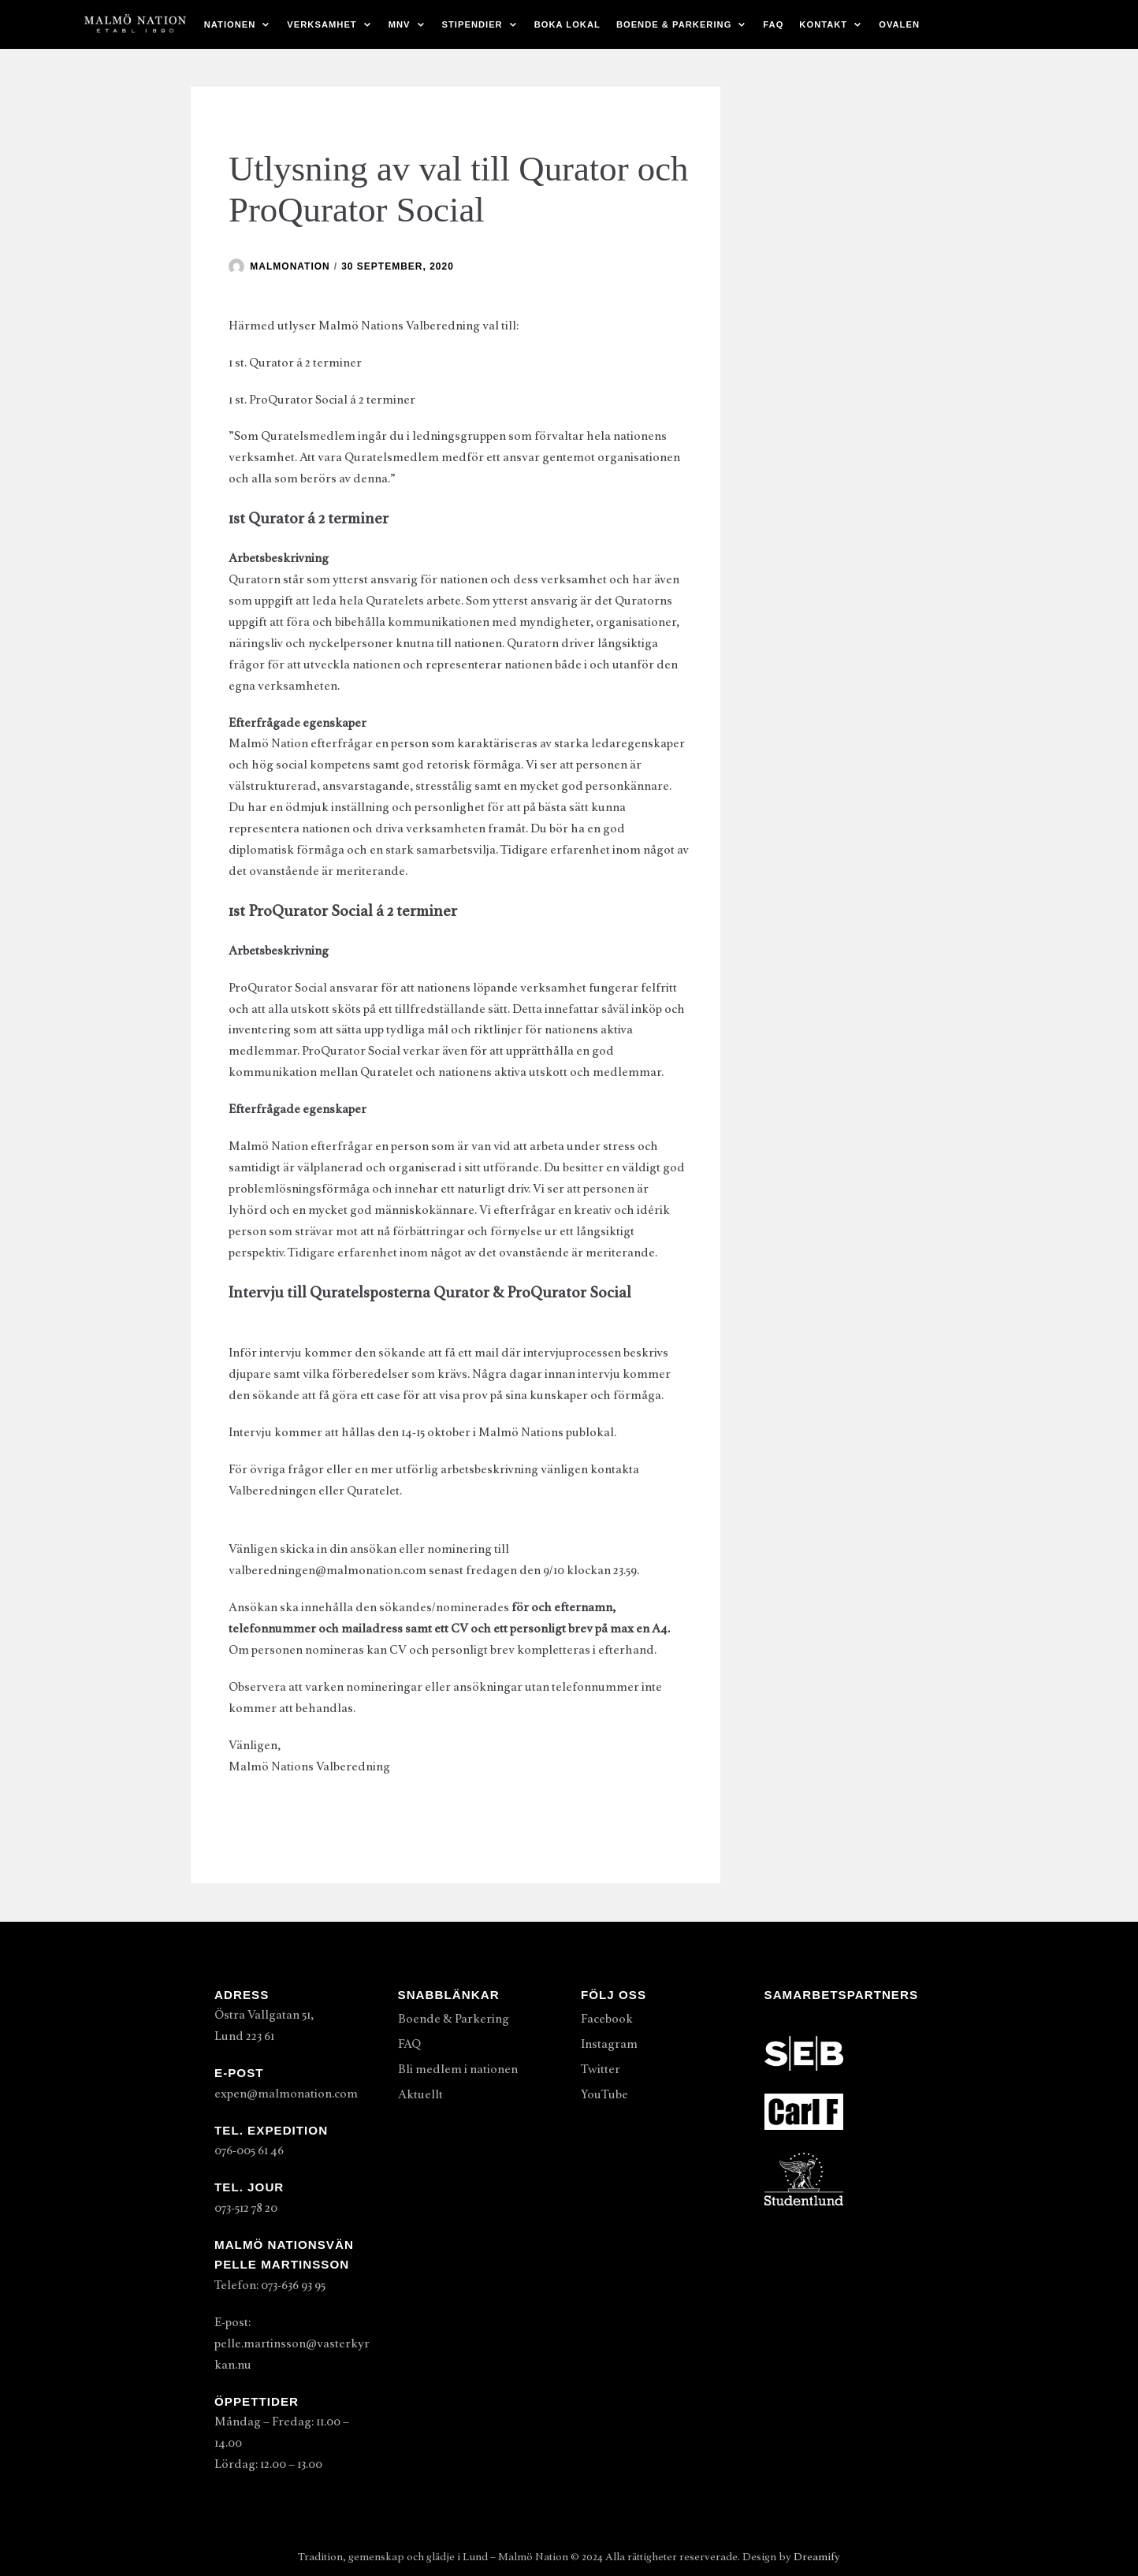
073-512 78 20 (245, 2208)
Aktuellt (420, 2094)
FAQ (773, 24)
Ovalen (899, 24)
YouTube (604, 2094)
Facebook (607, 2019)
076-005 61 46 (249, 2150)
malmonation (289, 266)
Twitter (600, 2069)
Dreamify (817, 2557)
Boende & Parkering (453, 2019)
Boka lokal (567, 24)
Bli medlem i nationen (458, 2069)
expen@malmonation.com (286, 2093)
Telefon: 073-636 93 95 (269, 2285)
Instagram (609, 2044)
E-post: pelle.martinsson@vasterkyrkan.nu (292, 2343)
